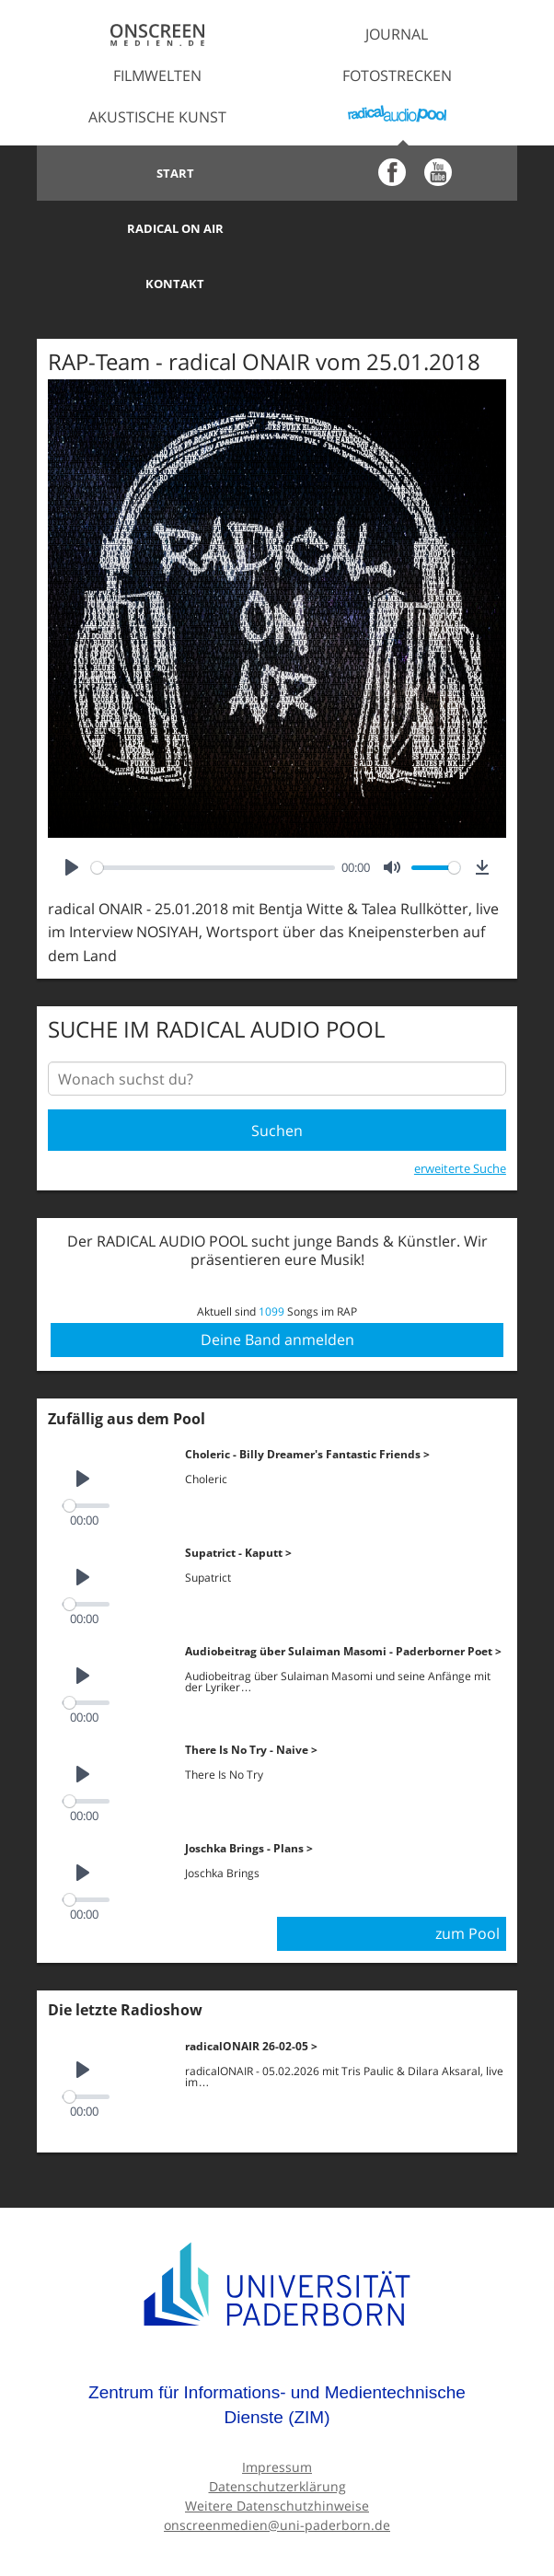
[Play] (72, 812)
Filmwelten (157, 75)
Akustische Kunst (157, 117)
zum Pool (467, 1877)
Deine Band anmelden (277, 1283)
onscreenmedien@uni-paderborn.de (277, 2468)
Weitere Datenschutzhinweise (277, 2449)
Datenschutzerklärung (277, 2430)
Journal (396, 34)
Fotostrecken (397, 75)
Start (157, 173)
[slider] (213, 812)
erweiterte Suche (460, 1112)
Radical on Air (397, 173)
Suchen (277, 1075)
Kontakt (157, 228)
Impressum (277, 2410)
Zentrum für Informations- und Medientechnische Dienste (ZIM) (277, 2349)
